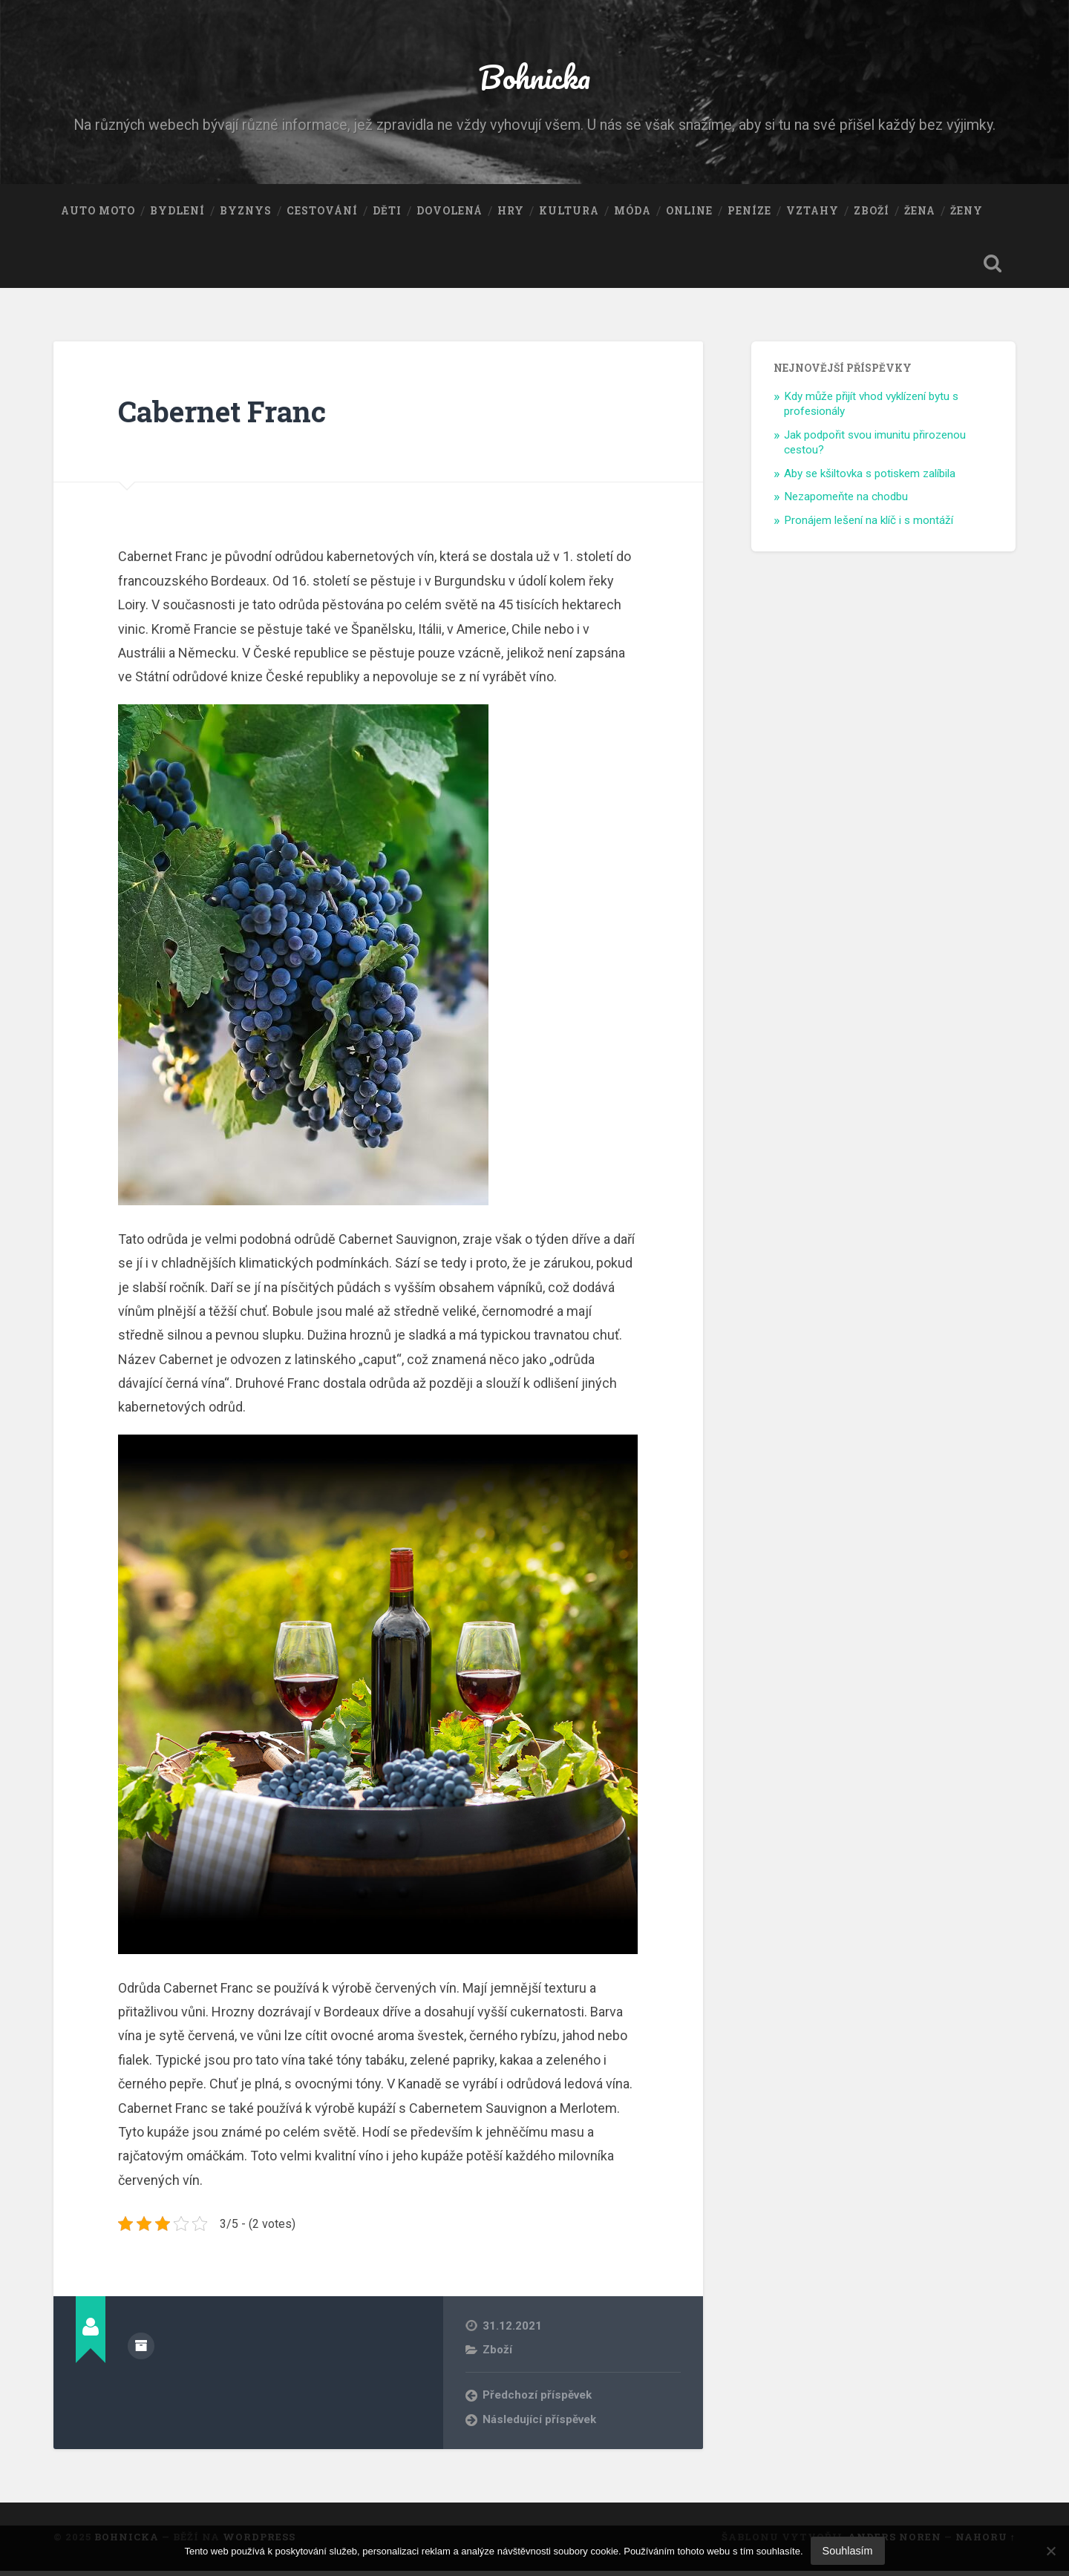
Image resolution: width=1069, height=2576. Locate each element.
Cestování (322, 214)
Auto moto (98, 214)
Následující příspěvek (540, 2424)
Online (689, 214)
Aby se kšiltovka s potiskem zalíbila (869, 478)
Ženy (966, 214)
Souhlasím (848, 2551)
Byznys (246, 214)
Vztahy (812, 214)
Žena (919, 214)
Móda (632, 214)
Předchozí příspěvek (538, 2400)
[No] (1050, 2550)
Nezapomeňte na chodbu (846, 501)
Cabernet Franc (227, 416)
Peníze (749, 214)
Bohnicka (534, 78)
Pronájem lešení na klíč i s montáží (868, 525)
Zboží (871, 214)
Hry (510, 214)
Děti (387, 214)
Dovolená (449, 214)
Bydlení (177, 214)
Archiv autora (141, 2349)
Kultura (569, 214)
